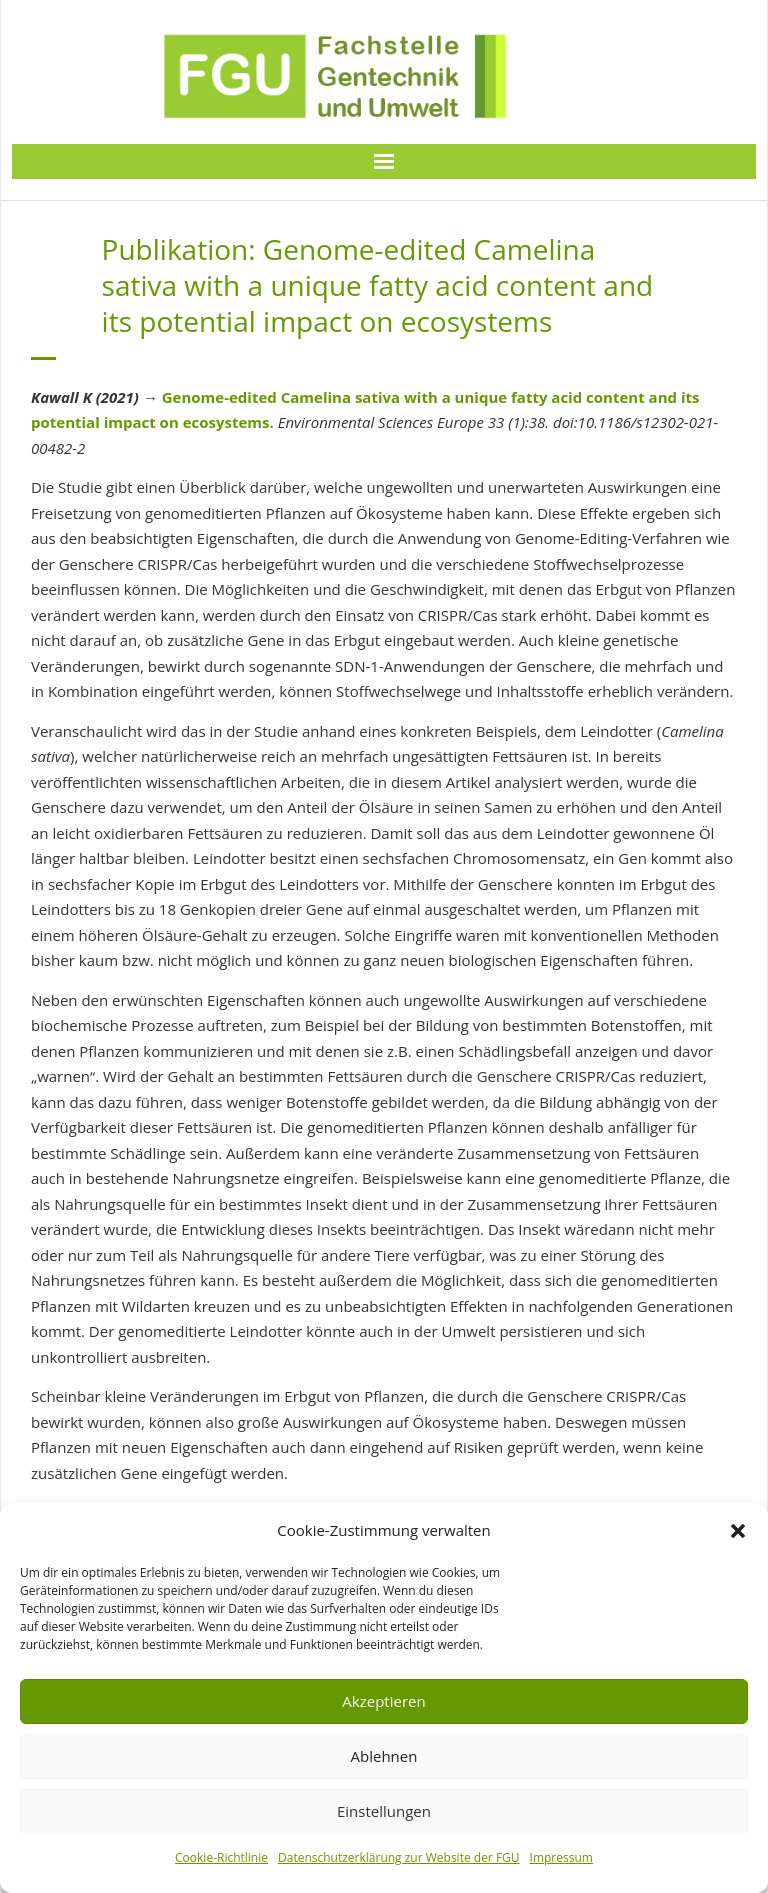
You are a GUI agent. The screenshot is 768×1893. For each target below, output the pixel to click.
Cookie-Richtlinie (221, 1857)
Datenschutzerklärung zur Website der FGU (399, 1857)
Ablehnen (384, 1756)
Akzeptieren (383, 1701)
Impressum (561, 1857)
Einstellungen (384, 1811)
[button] (738, 1531)
